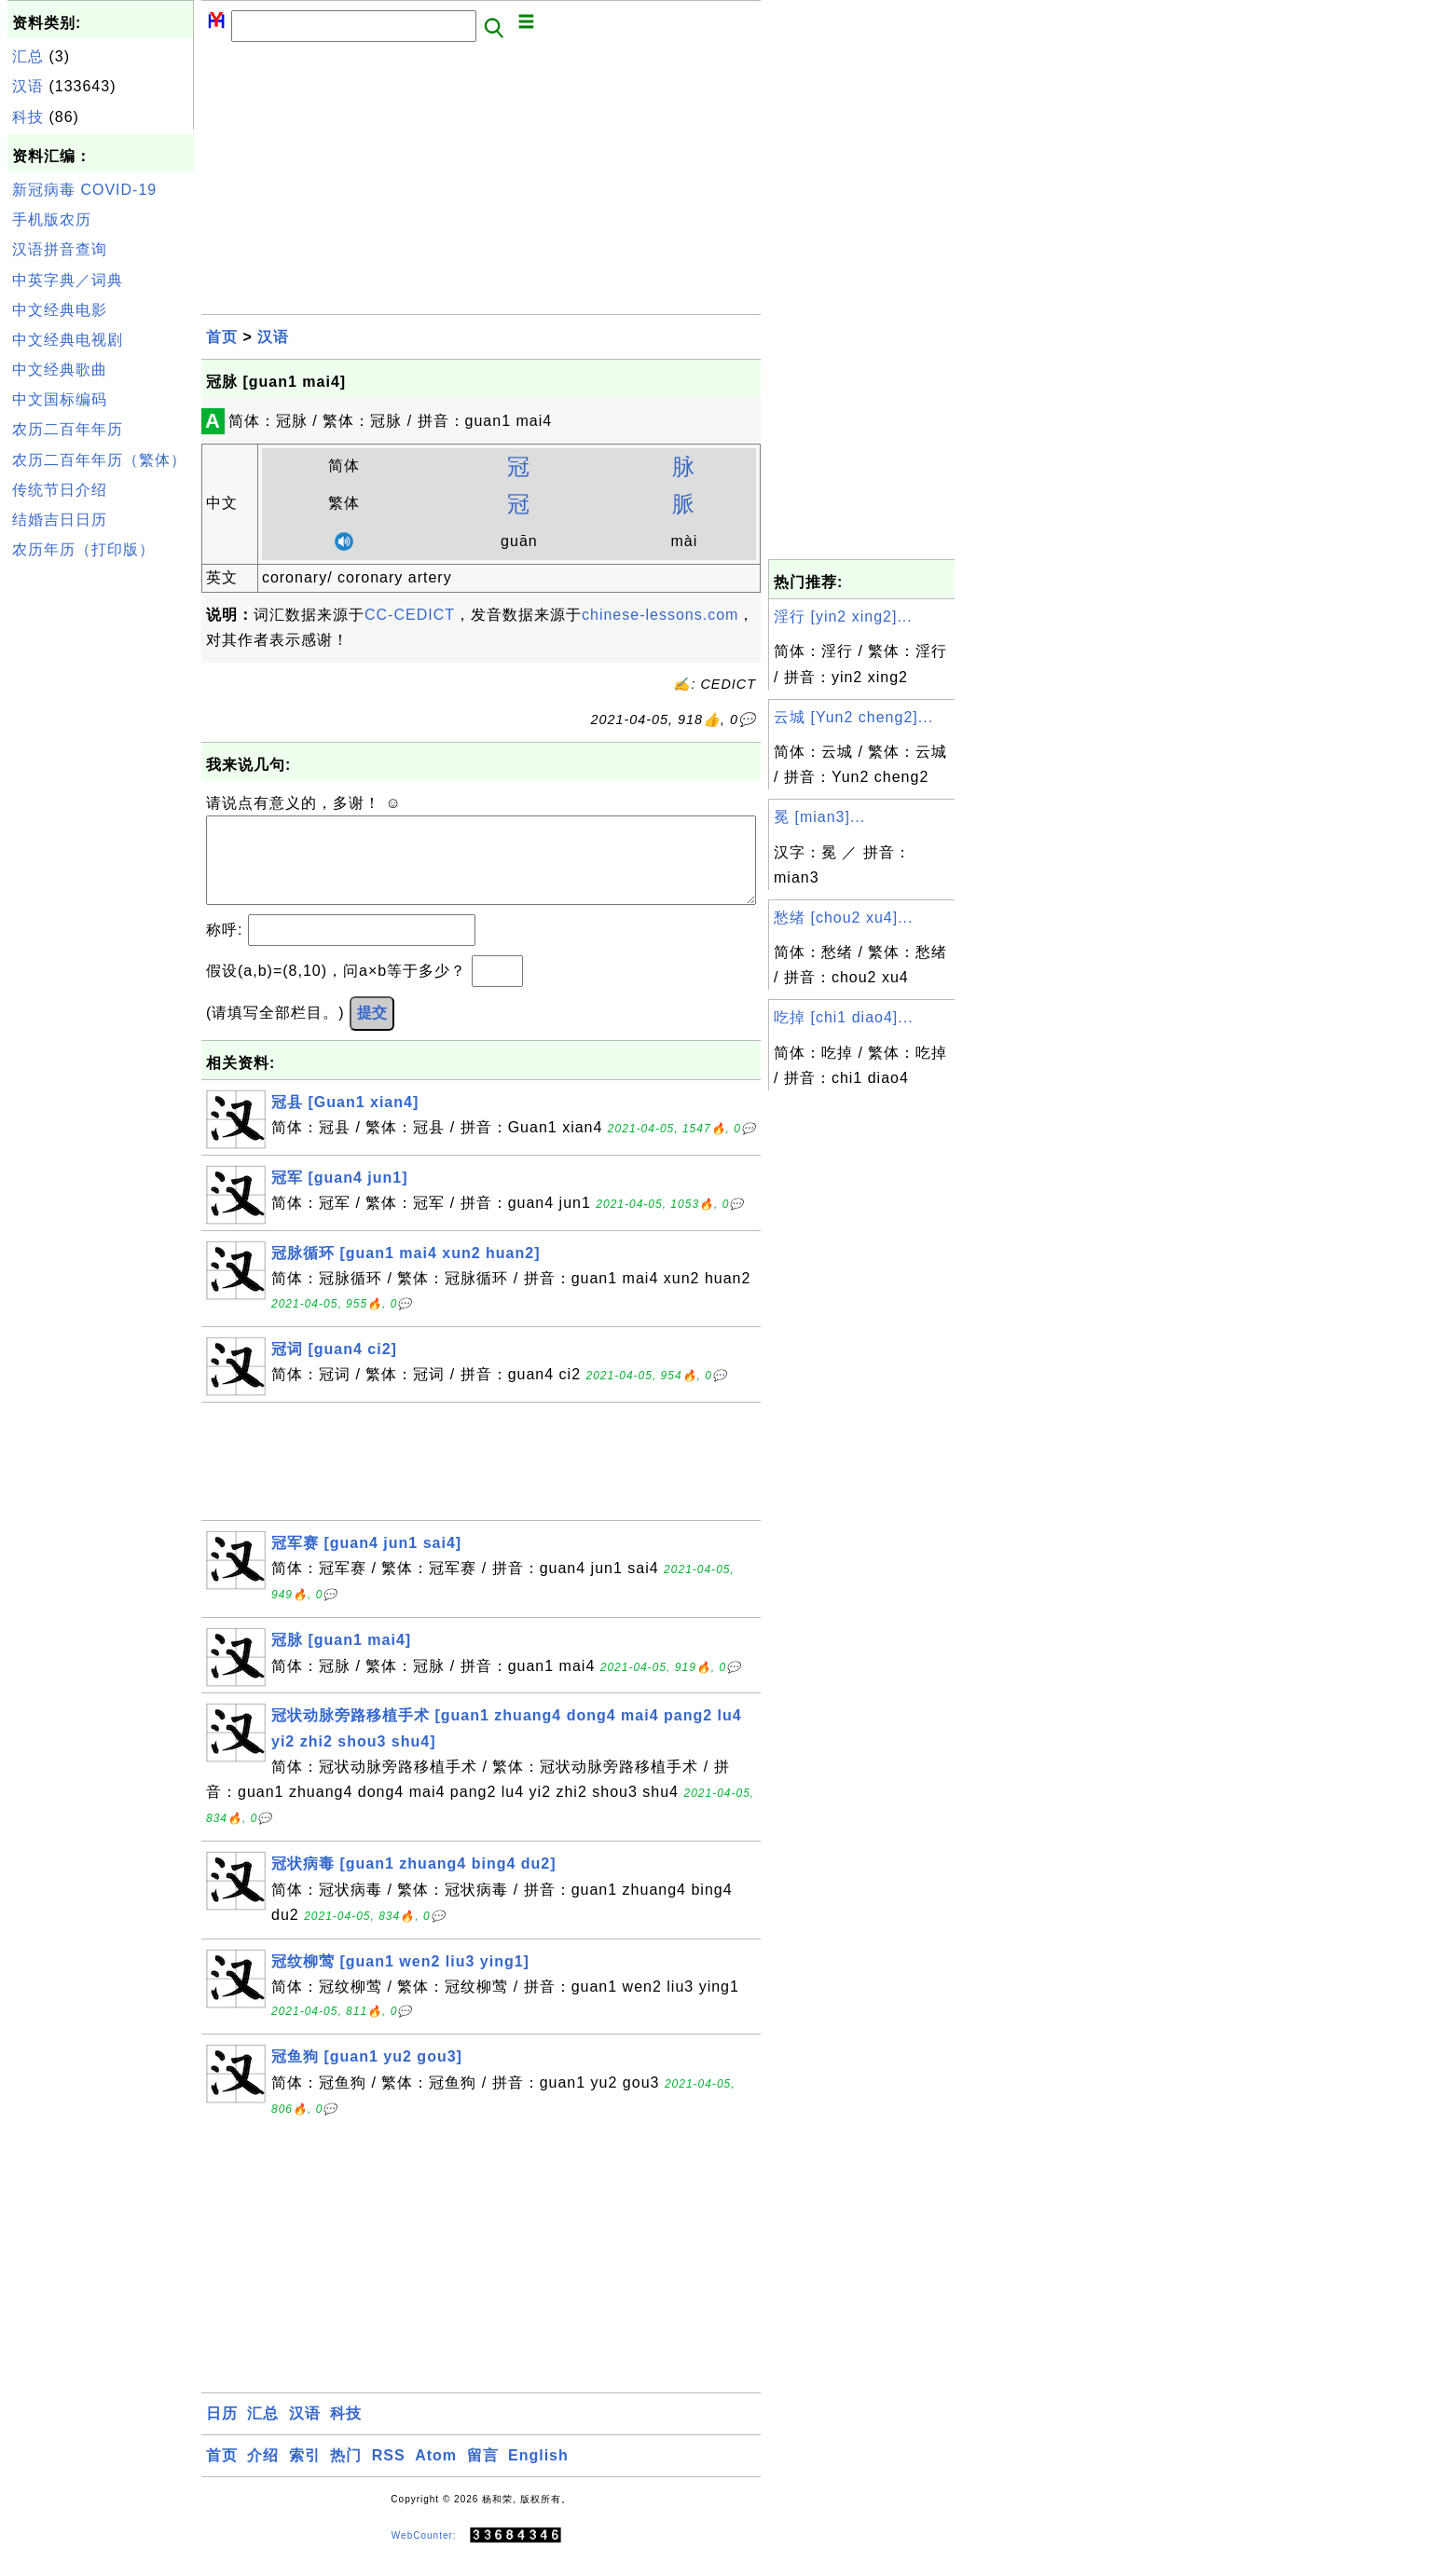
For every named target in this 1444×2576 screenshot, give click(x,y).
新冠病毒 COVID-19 (84, 190)
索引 (305, 2474)
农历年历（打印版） (83, 549)
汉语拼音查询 (59, 249)
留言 (483, 2474)
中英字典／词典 (67, 280)
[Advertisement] (100, 846)
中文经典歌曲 (59, 369)
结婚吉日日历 (59, 520)
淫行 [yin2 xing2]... (843, 616)
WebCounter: (424, 2554)
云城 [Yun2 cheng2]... (853, 717)
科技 (28, 117)
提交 (372, 1031)
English (538, 2474)
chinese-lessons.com (660, 615)
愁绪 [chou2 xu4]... (844, 917)
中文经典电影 (59, 310)
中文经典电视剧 (67, 340)
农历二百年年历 (67, 429)
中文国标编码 (59, 399)
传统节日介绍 (59, 490)
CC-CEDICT (409, 615)
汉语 (28, 86)
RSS (389, 2474)
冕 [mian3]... (819, 817)
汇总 (28, 56)
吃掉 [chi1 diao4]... (844, 1017)
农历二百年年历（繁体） (99, 460)
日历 (222, 2432)
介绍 (263, 2474)
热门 (346, 2474)
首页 (222, 337)
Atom (436, 2474)
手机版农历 (51, 219)
